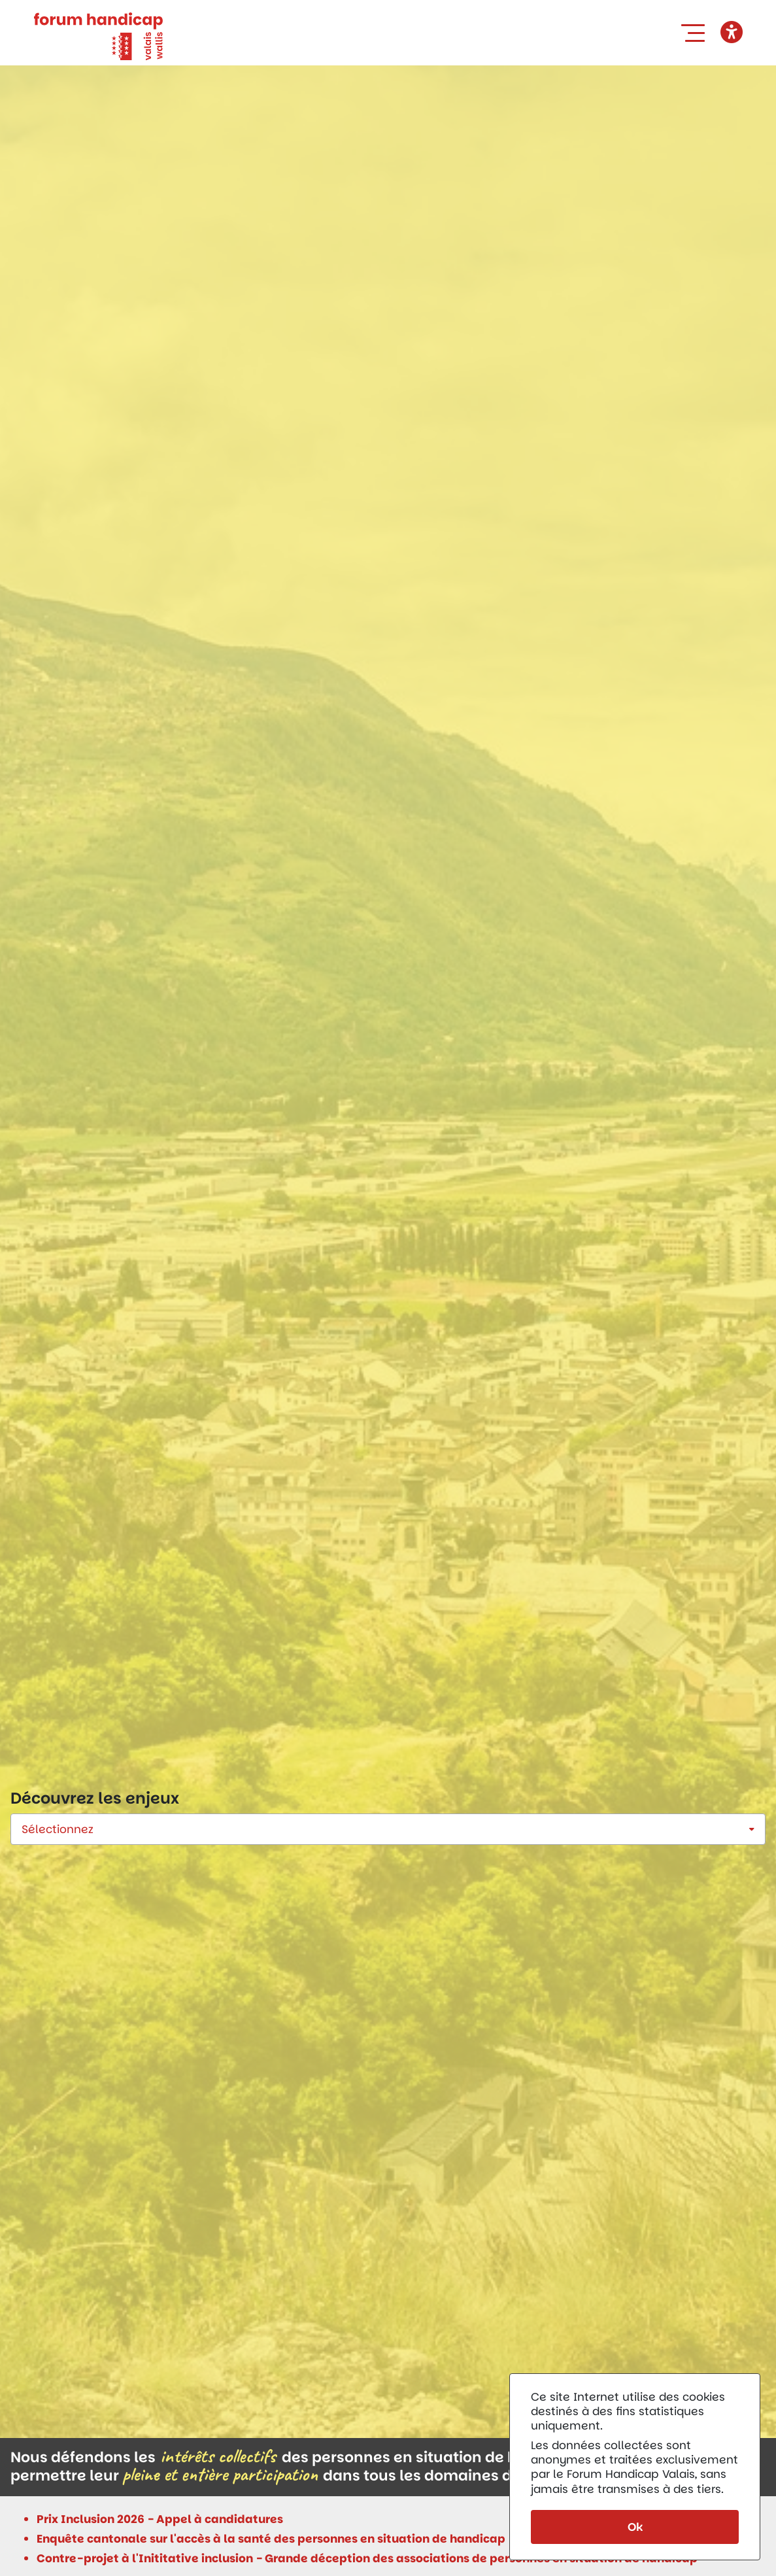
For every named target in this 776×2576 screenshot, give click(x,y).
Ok (635, 2527)
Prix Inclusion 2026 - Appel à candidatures (160, 2519)
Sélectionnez (57, 1829)
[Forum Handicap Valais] (98, 35)
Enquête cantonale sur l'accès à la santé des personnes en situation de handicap (271, 2539)
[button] (696, 32)
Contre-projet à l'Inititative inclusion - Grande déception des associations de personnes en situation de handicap (367, 2558)
